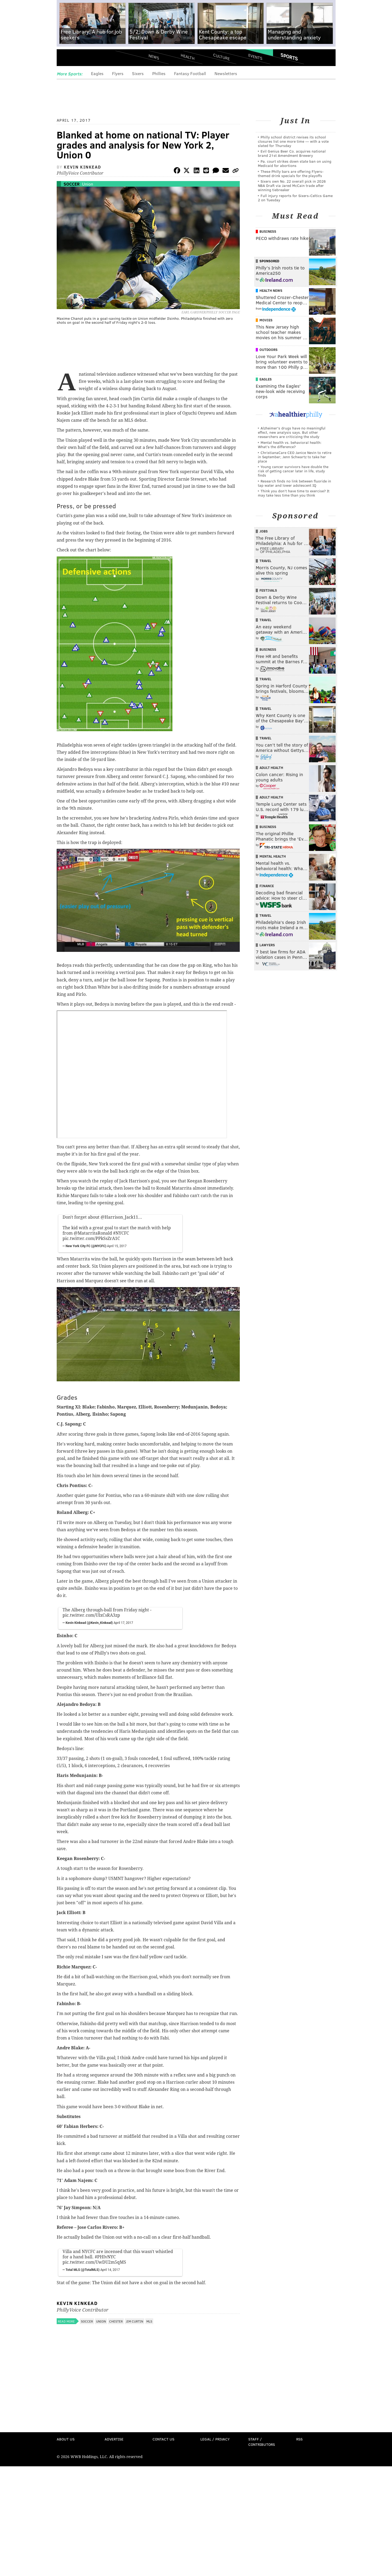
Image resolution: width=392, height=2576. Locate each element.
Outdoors (268, 349)
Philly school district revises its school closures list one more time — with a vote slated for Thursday (293, 141)
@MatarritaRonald (93, 1233)
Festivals (268, 590)
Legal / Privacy (215, 2439)
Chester (116, 2321)
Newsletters (225, 73)
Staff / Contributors (261, 2441)
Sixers (138, 73)
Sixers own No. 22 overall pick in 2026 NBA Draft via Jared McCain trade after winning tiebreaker (292, 185)
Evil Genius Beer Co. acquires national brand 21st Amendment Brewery (292, 153)
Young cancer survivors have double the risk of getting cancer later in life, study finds (293, 471)
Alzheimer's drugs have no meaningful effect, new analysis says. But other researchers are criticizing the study (291, 432)
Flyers (117, 73)
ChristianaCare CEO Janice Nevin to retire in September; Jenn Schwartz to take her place (294, 457)
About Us (66, 2439)
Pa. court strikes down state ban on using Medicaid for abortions (294, 163)
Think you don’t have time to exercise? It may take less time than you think (293, 493)
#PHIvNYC (105, 2256)
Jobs (263, 531)
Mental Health (272, 856)
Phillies (159, 73)
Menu (65, 59)
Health (188, 56)
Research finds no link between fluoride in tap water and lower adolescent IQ (294, 483)
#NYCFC (121, 1233)
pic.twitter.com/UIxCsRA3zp (91, 1615)
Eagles (97, 73)
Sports (289, 56)
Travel (265, 560)
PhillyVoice (93, 58)
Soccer (72, 184)
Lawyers (267, 945)
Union (87, 184)
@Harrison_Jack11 (119, 1217)
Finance (266, 885)
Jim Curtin (134, 2321)
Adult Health (271, 767)
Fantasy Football (190, 73)
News (153, 57)
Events (255, 56)
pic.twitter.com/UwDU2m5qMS (94, 2262)
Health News (270, 290)
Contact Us (163, 2439)
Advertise (114, 2439)
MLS (149, 2321)
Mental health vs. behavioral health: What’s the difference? (289, 444)
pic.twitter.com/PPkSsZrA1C (91, 1238)
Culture (221, 56)
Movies (266, 320)
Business (267, 231)
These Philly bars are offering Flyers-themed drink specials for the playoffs (291, 173)
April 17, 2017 (123, 1623)
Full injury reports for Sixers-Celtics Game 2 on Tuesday (295, 197)
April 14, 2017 (110, 2270)
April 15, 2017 (116, 1246)
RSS (299, 2439)
